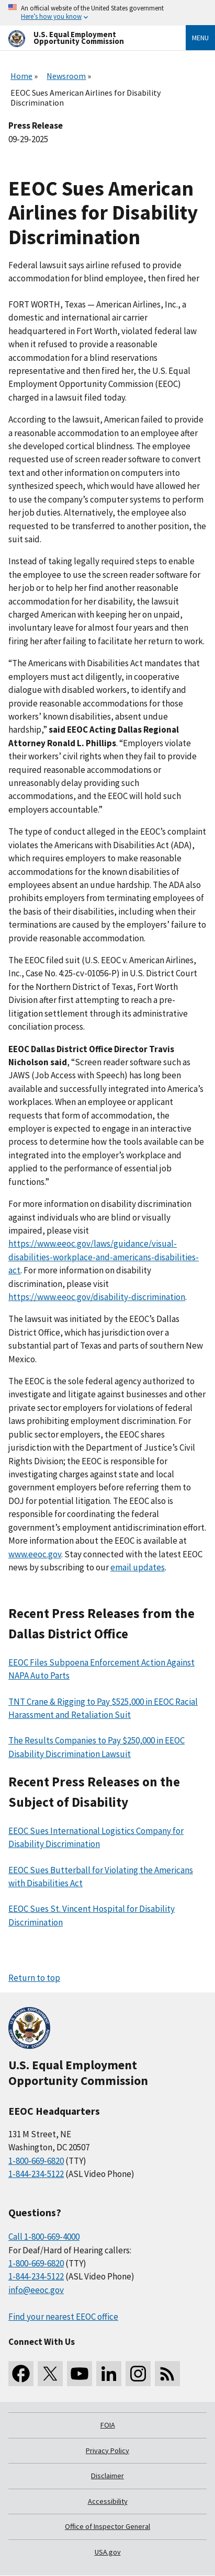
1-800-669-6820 (36, 2161)
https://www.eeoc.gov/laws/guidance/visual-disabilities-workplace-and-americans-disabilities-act (103, 1257)
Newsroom (66, 76)
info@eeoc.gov (36, 2290)
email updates (137, 1567)
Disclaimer (107, 2475)
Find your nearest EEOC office (63, 2316)
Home (21, 76)
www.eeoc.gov (34, 1554)
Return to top (34, 1978)
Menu (200, 37)
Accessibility (108, 2501)
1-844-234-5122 (36, 2174)
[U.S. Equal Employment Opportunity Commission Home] (84, 38)
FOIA (107, 2425)
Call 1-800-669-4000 (44, 2236)
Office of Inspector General (107, 2526)
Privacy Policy (107, 2450)
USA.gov (108, 2552)
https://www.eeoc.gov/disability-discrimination (96, 1297)
